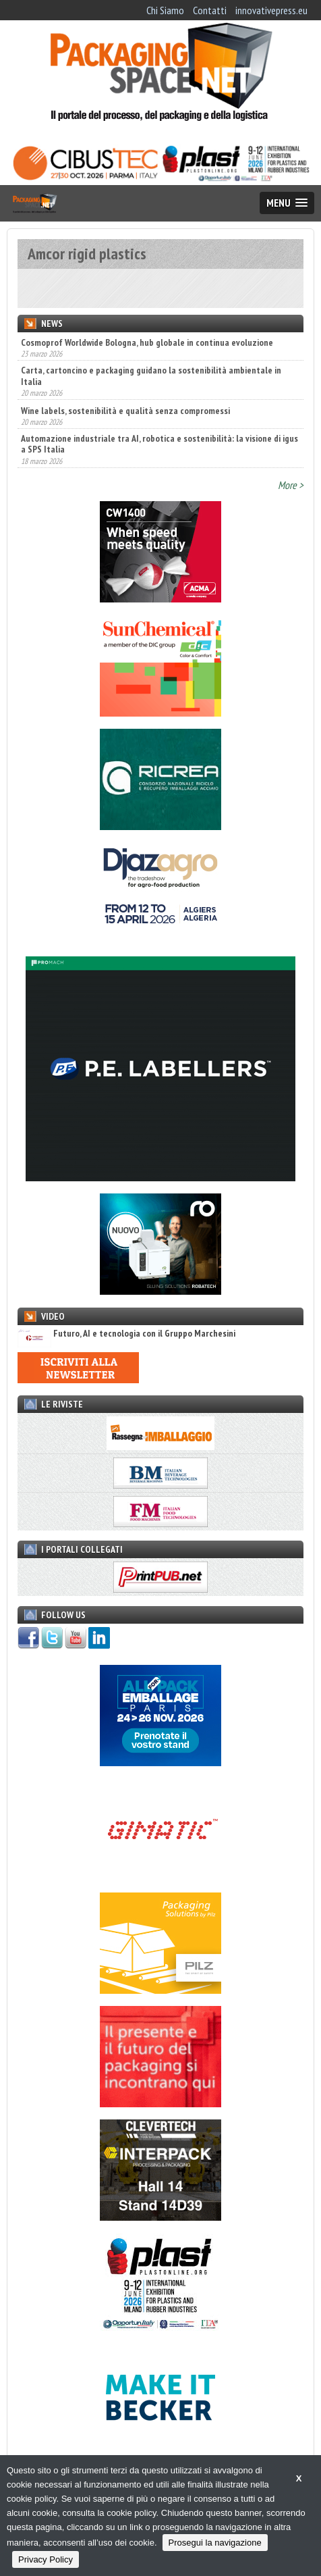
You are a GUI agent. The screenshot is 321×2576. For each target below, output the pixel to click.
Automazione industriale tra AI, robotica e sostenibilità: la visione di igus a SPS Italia (159, 444)
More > (290, 485)
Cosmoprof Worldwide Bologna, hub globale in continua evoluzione (147, 342)
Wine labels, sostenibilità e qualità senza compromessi (125, 410)
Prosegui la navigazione (215, 2543)
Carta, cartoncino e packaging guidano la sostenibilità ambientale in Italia (151, 375)
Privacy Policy (45, 2559)
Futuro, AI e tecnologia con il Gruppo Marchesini (126, 1334)
